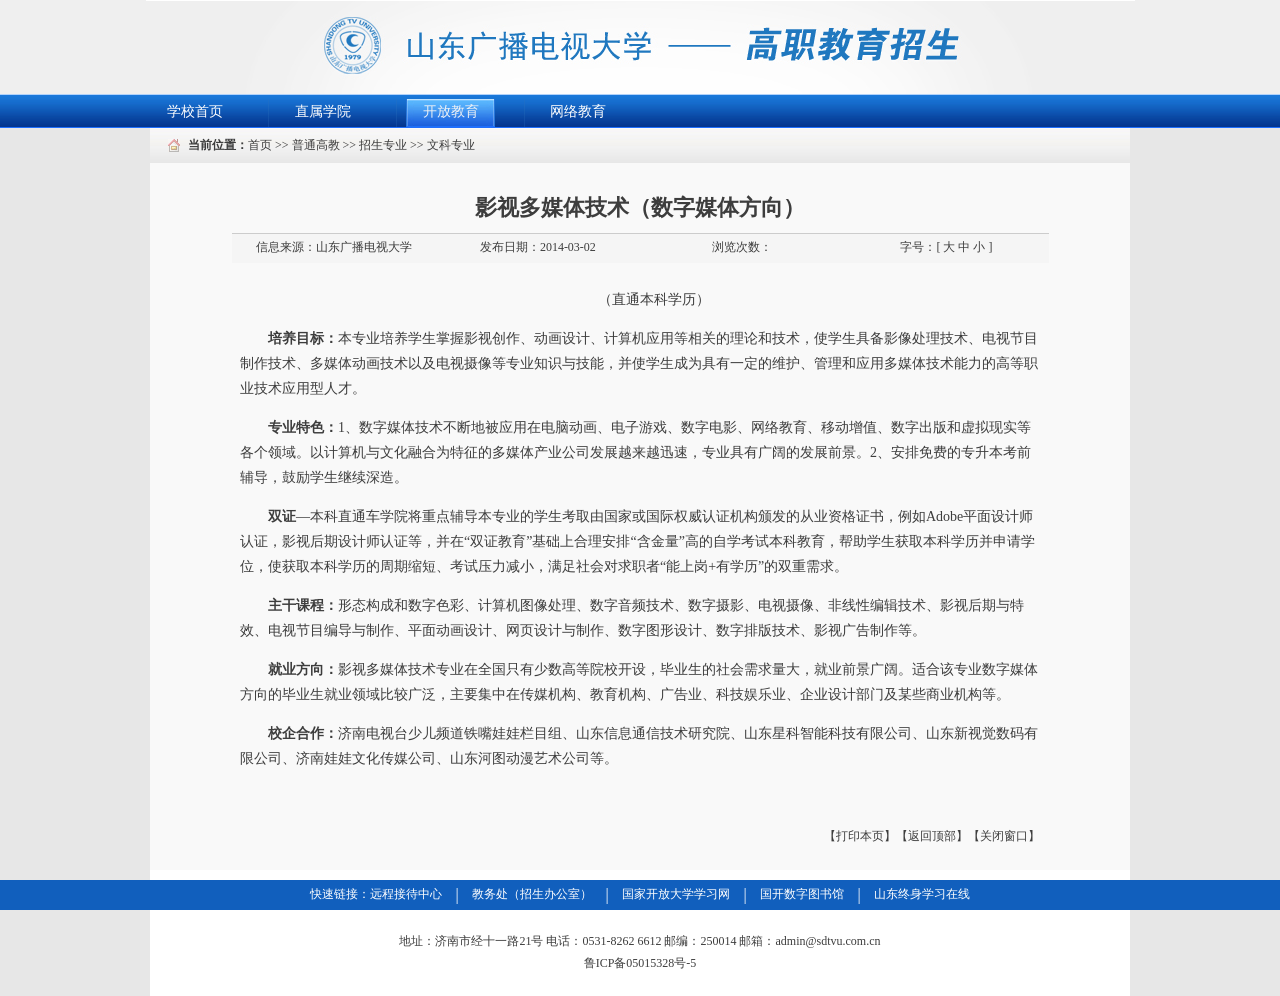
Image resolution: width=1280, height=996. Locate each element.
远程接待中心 (406, 894)
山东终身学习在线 (922, 894)
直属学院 (323, 111)
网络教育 (578, 111)
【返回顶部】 (932, 836)
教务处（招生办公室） (532, 894)
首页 (260, 145)
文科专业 (451, 145)
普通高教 (316, 145)
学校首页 (195, 111)
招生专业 (383, 145)
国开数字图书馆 (802, 894)
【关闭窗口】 (1004, 836)
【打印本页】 (860, 836)
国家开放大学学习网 (676, 894)
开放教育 (451, 111)
